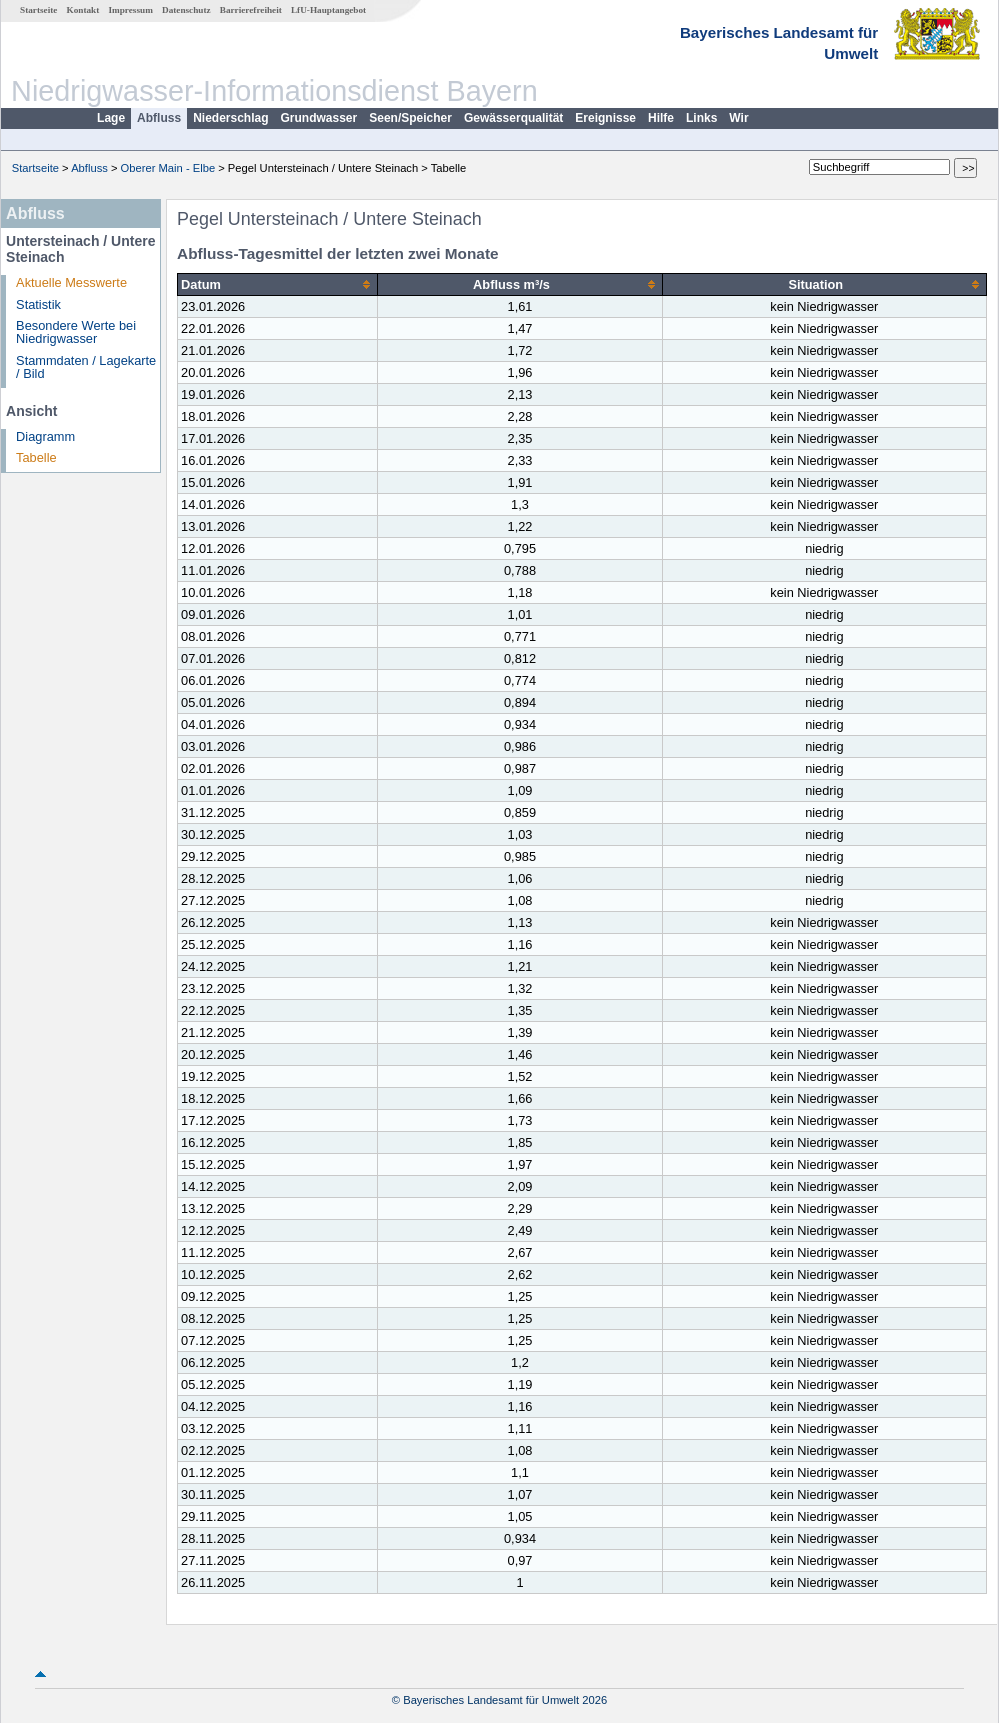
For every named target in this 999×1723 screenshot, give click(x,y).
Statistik (38, 304)
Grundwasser (319, 118)
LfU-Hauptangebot (328, 10)
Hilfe (661, 118)
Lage (111, 118)
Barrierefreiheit (251, 10)
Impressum (131, 10)
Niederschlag (230, 118)
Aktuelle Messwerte (71, 282)
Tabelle (36, 457)
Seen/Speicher (410, 118)
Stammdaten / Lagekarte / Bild (86, 367)
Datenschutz (186, 10)
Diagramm (45, 436)
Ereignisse (605, 118)
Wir (738, 118)
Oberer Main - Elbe (168, 168)
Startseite (38, 10)
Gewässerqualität (513, 118)
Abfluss (159, 118)
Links (701, 118)
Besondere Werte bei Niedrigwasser (76, 332)
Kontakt (83, 10)
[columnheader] (278, 285)
